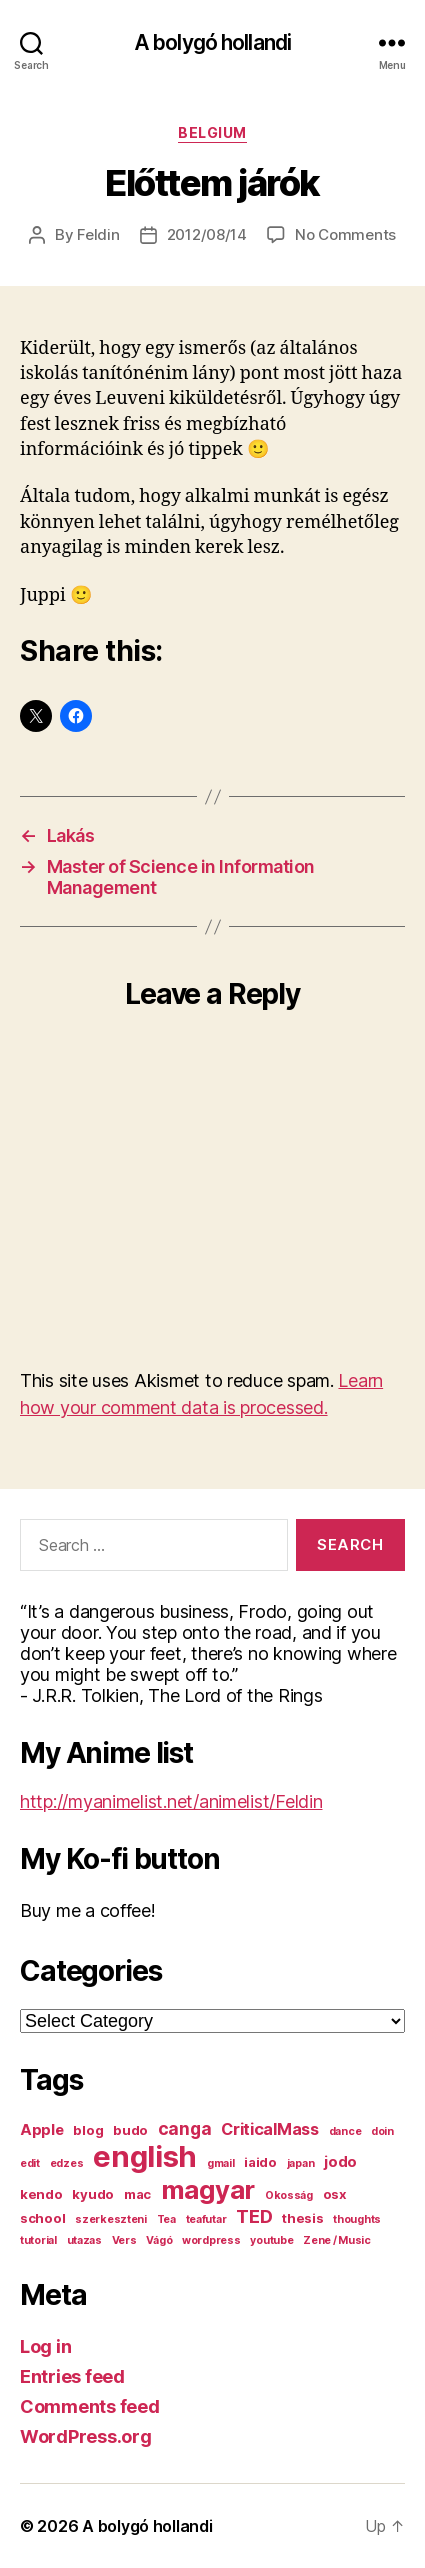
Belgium (212, 132)
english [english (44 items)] (145, 2156)
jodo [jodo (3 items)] (340, 2162)
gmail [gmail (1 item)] (221, 2163)
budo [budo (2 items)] (130, 2130)
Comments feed (90, 2406)
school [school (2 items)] (42, 2218)
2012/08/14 (207, 234)
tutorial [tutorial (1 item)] (38, 2240)
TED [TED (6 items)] (254, 2216)
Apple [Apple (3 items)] (42, 2130)
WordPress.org (86, 2436)
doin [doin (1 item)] (382, 2131)
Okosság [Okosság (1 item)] (289, 2195)
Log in (45, 2346)
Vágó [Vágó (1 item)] (159, 2240)
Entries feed (72, 2376)
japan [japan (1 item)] (301, 2163)
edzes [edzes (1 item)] (67, 2163)
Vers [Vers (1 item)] (124, 2240)
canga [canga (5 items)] (185, 2128)
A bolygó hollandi (212, 42)
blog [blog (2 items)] (88, 2130)
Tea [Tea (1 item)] (166, 2219)
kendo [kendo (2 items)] (41, 2194)
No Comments (345, 234)
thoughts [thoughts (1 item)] (357, 2219)
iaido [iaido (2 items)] (260, 2162)
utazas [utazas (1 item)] (84, 2240)
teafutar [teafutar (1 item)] (206, 2219)
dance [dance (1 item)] (345, 2131)
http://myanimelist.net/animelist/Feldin (171, 1801)
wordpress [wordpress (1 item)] (211, 2240)
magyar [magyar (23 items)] (208, 2189)
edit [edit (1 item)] (30, 2163)
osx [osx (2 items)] (335, 2194)
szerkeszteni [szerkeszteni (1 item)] (111, 2219)
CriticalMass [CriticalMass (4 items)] (270, 2129)
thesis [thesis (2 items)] (302, 2218)
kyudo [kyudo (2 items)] (93, 2194)
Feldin (98, 234)
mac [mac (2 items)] (137, 2194)
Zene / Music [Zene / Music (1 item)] (337, 2240)
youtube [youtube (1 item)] (271, 2240)
